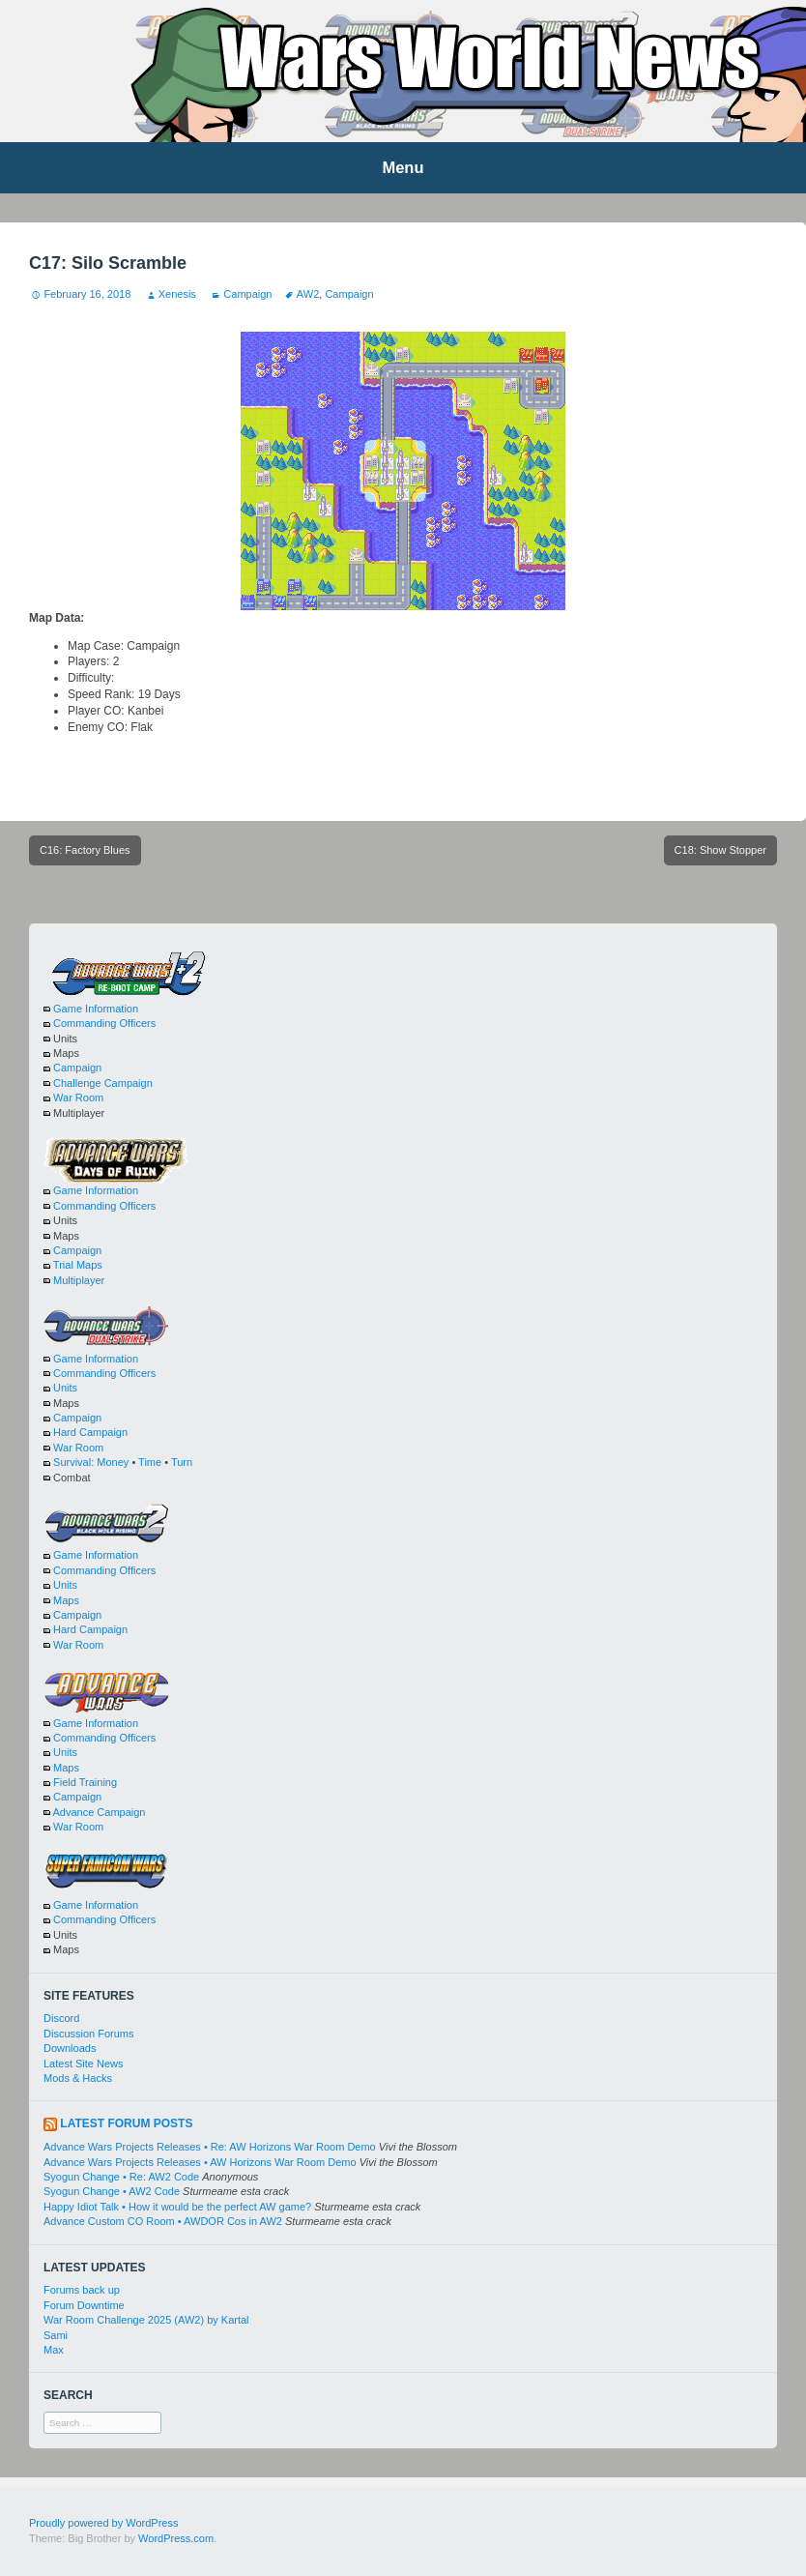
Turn (181, 1462)
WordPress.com (176, 2538)
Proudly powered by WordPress (103, 2523)
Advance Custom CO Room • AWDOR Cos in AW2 (162, 2221)
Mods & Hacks (77, 2078)
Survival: (73, 1462)
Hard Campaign (90, 1432)
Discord (61, 2018)
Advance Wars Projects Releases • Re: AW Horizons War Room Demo (209, 2146)
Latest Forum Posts (126, 2123)
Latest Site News (83, 2063)
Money (113, 1462)
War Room (78, 1097)
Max (53, 2350)
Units (65, 1387)
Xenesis (177, 294)
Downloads (69, 2048)
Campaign (247, 294)
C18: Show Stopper (720, 850)
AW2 (308, 294)
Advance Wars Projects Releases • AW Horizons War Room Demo (200, 2162)
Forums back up (81, 2290)
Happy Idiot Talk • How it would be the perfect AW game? (177, 2206)
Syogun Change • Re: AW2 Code (121, 2176)
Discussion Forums (88, 2033)
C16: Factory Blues (85, 850)
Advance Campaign (98, 1812)
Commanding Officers (104, 1023)
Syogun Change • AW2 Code (111, 2191)
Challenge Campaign (103, 1083)
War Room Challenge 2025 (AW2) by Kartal (146, 2320)
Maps (66, 1600)
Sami (55, 2335)
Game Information (95, 1008)
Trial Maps (77, 1265)
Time (149, 1462)
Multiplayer (78, 1280)
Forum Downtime (84, 2305)
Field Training (85, 1782)
